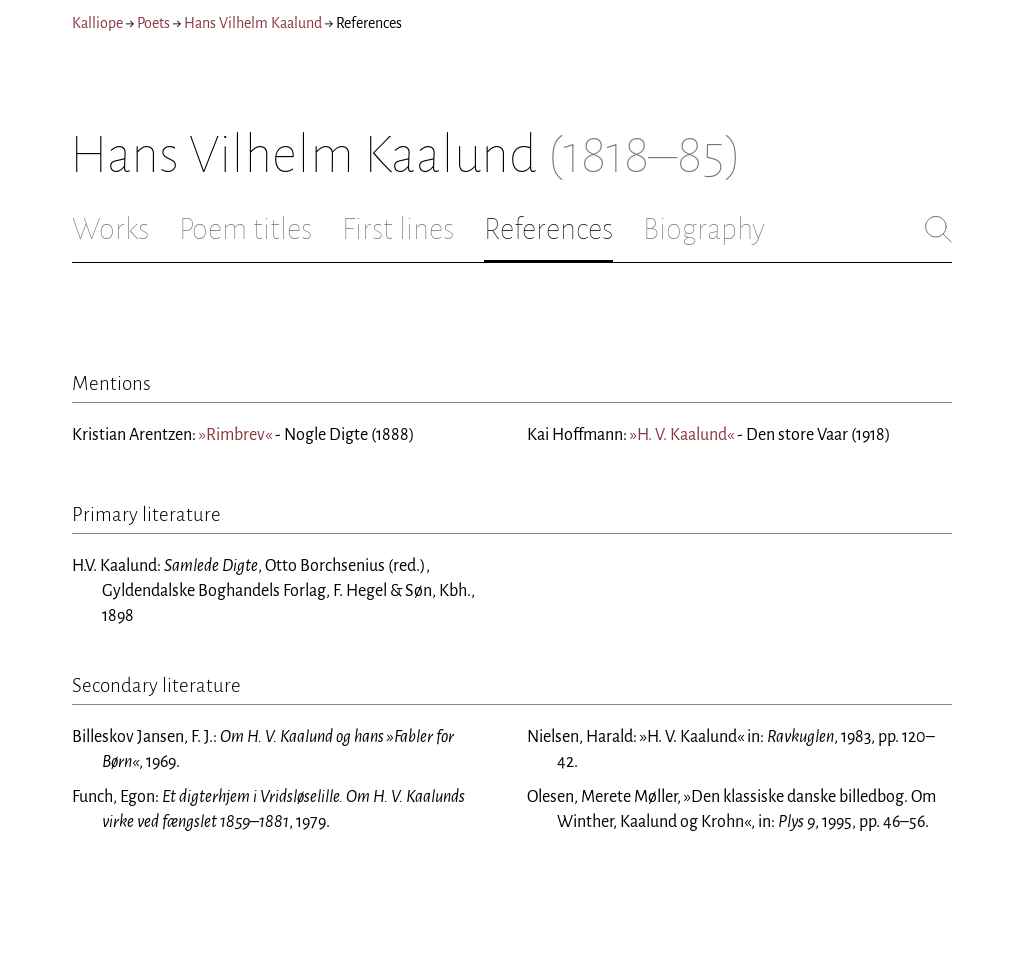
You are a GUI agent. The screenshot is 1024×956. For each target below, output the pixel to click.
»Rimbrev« (235, 435)
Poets (153, 23)
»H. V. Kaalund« (682, 435)
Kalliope (97, 23)
